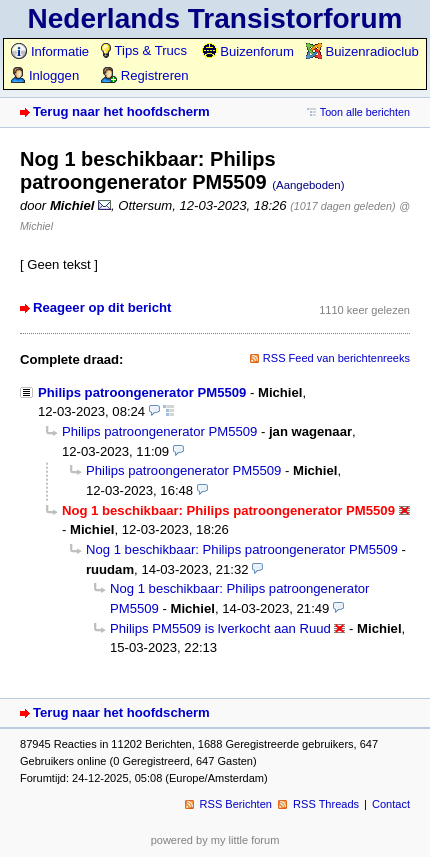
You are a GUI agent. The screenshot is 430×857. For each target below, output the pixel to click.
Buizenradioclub (362, 51)
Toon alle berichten (365, 112)
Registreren (144, 75)
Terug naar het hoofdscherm (121, 111)
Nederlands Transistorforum (215, 18)
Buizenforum (247, 51)
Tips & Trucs (144, 50)
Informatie (50, 51)
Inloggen (45, 75)
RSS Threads (326, 804)
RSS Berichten (236, 804)
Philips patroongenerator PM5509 (142, 392)
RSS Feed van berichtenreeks (336, 358)
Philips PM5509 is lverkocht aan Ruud (220, 628)
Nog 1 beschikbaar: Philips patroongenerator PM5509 (242, 549)
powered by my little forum (215, 840)
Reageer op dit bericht (102, 307)
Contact (391, 804)
